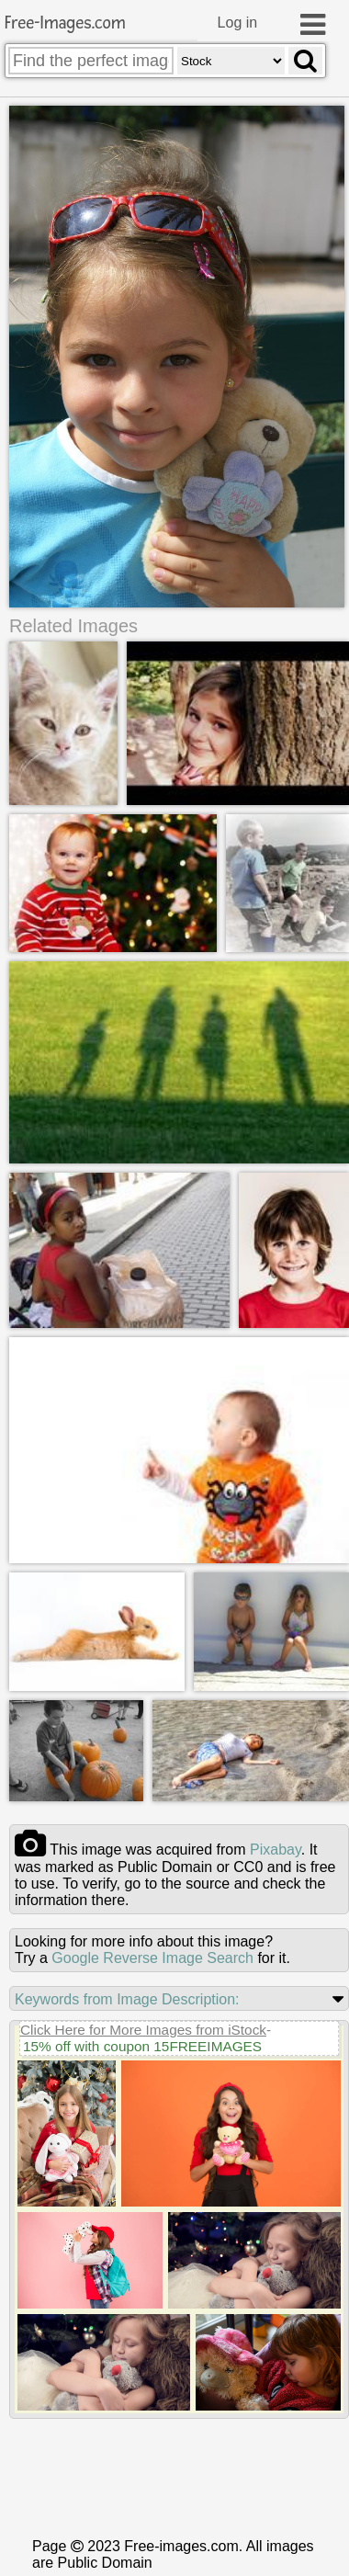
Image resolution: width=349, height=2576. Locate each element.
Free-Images (65, 23)
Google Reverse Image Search (152, 2092)
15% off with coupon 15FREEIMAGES (142, 2180)
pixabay (275, 1984)
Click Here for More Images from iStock (143, 2164)
